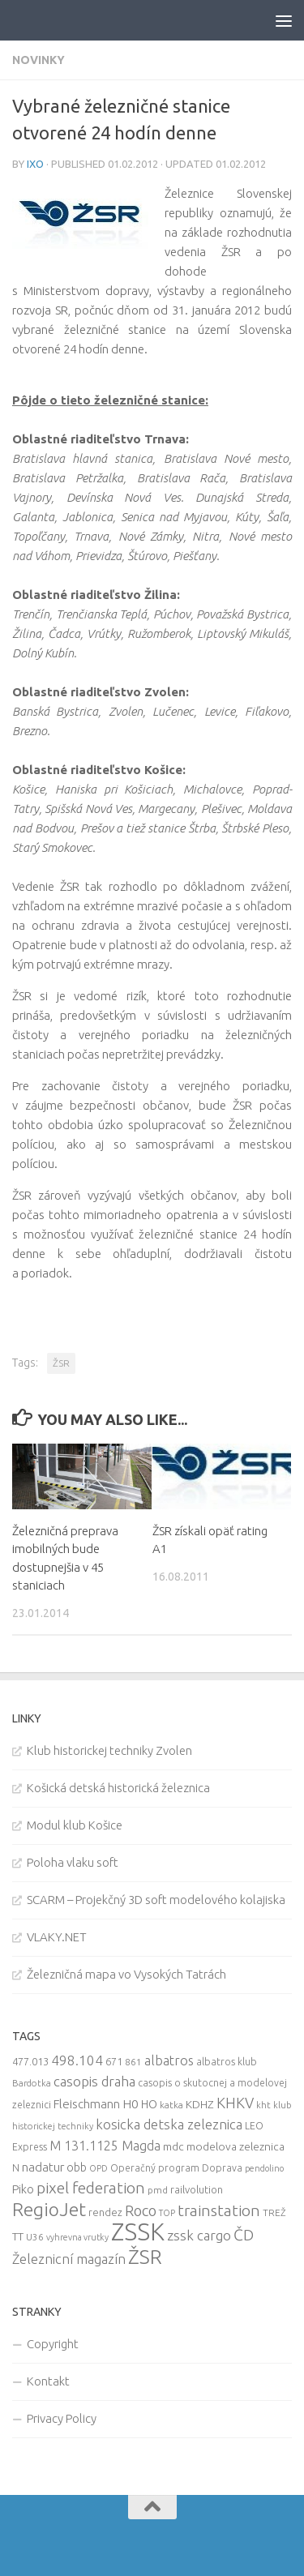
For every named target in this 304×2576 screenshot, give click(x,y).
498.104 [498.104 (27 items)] (77, 2060)
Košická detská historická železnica (118, 1788)
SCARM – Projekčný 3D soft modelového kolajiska (156, 1899)
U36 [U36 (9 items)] (35, 2237)
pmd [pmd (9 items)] (158, 2189)
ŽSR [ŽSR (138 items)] (145, 2256)
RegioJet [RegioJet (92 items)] (49, 2209)
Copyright (53, 2344)
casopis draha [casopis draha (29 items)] (94, 2081)
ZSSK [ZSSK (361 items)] (138, 2232)
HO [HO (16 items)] (149, 2104)
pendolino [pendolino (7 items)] (264, 2168)
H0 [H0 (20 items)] (130, 2104)
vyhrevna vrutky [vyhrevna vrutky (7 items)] (77, 2237)
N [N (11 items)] (15, 2167)
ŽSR (61, 1363)
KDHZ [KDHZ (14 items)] (200, 2104)
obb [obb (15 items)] (76, 2167)
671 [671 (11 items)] (113, 2061)
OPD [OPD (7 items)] (98, 2168)
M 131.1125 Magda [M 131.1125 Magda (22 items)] (105, 2145)
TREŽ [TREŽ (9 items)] (274, 2212)
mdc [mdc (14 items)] (173, 2146)
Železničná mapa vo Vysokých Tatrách (126, 1974)
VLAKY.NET (57, 1937)
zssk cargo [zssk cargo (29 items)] (199, 2235)
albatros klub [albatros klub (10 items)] (226, 2061)
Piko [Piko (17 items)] (23, 2189)
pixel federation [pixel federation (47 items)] (90, 2188)
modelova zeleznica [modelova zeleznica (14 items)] (235, 2146)
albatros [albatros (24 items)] (169, 2060)
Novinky (38, 59)
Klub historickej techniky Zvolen (109, 1750)
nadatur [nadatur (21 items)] (43, 2166)
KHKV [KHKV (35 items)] (235, 2103)
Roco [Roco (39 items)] (140, 2210)
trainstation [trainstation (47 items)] (219, 2210)
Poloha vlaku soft (72, 1862)
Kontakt (48, 2381)
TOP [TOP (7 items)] (167, 2213)
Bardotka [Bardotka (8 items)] (31, 2083)
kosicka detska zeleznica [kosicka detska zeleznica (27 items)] (169, 2124)
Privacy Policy (61, 2418)
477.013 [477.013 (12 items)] (30, 2061)
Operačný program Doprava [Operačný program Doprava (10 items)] (176, 2168)
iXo (35, 163)
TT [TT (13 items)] (18, 2236)
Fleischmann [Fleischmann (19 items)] (87, 2104)
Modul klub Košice (74, 1825)
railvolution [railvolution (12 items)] (196, 2189)
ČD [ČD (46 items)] (243, 2235)
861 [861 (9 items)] (133, 2061)
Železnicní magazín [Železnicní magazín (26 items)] (69, 2259)
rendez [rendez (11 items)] (105, 2212)
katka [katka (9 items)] (171, 2104)
